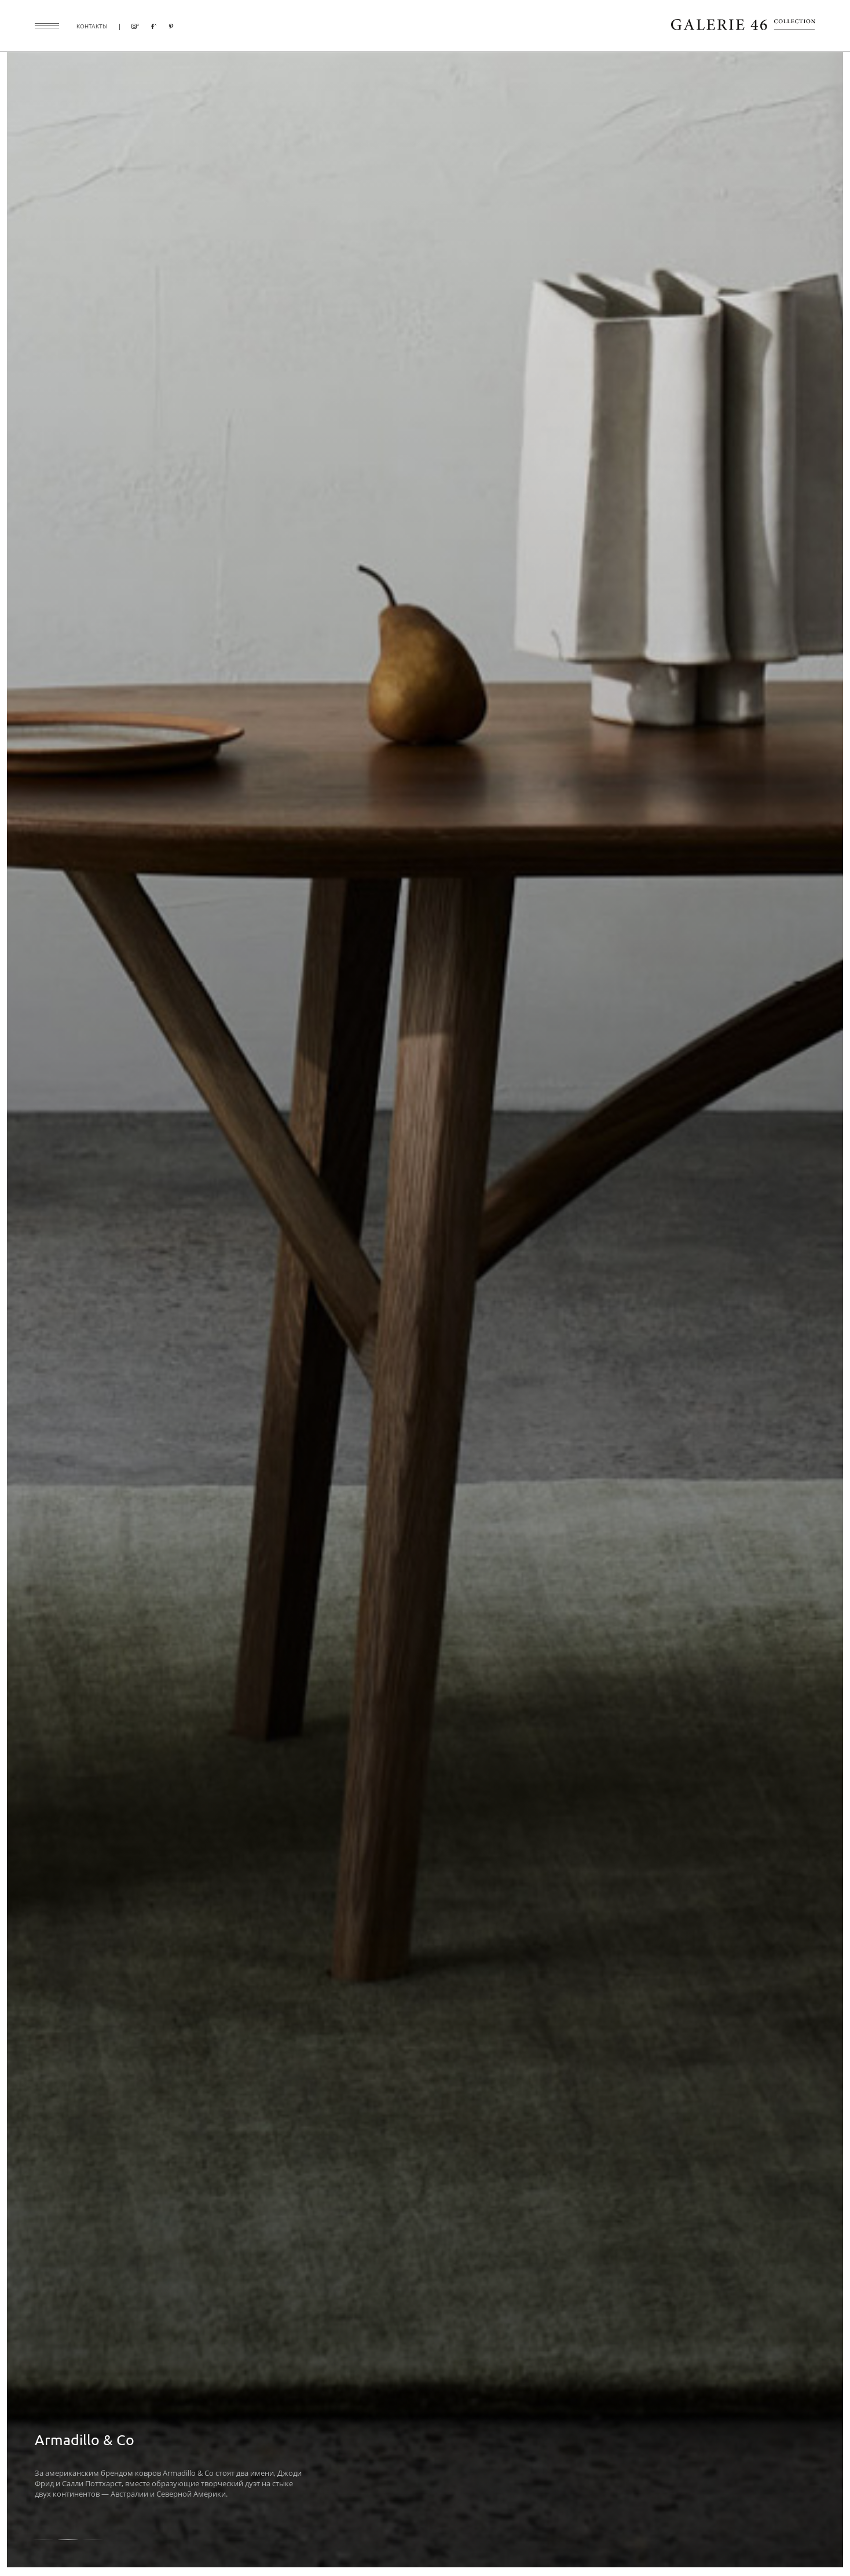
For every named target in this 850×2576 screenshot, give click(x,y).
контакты (92, 25)
